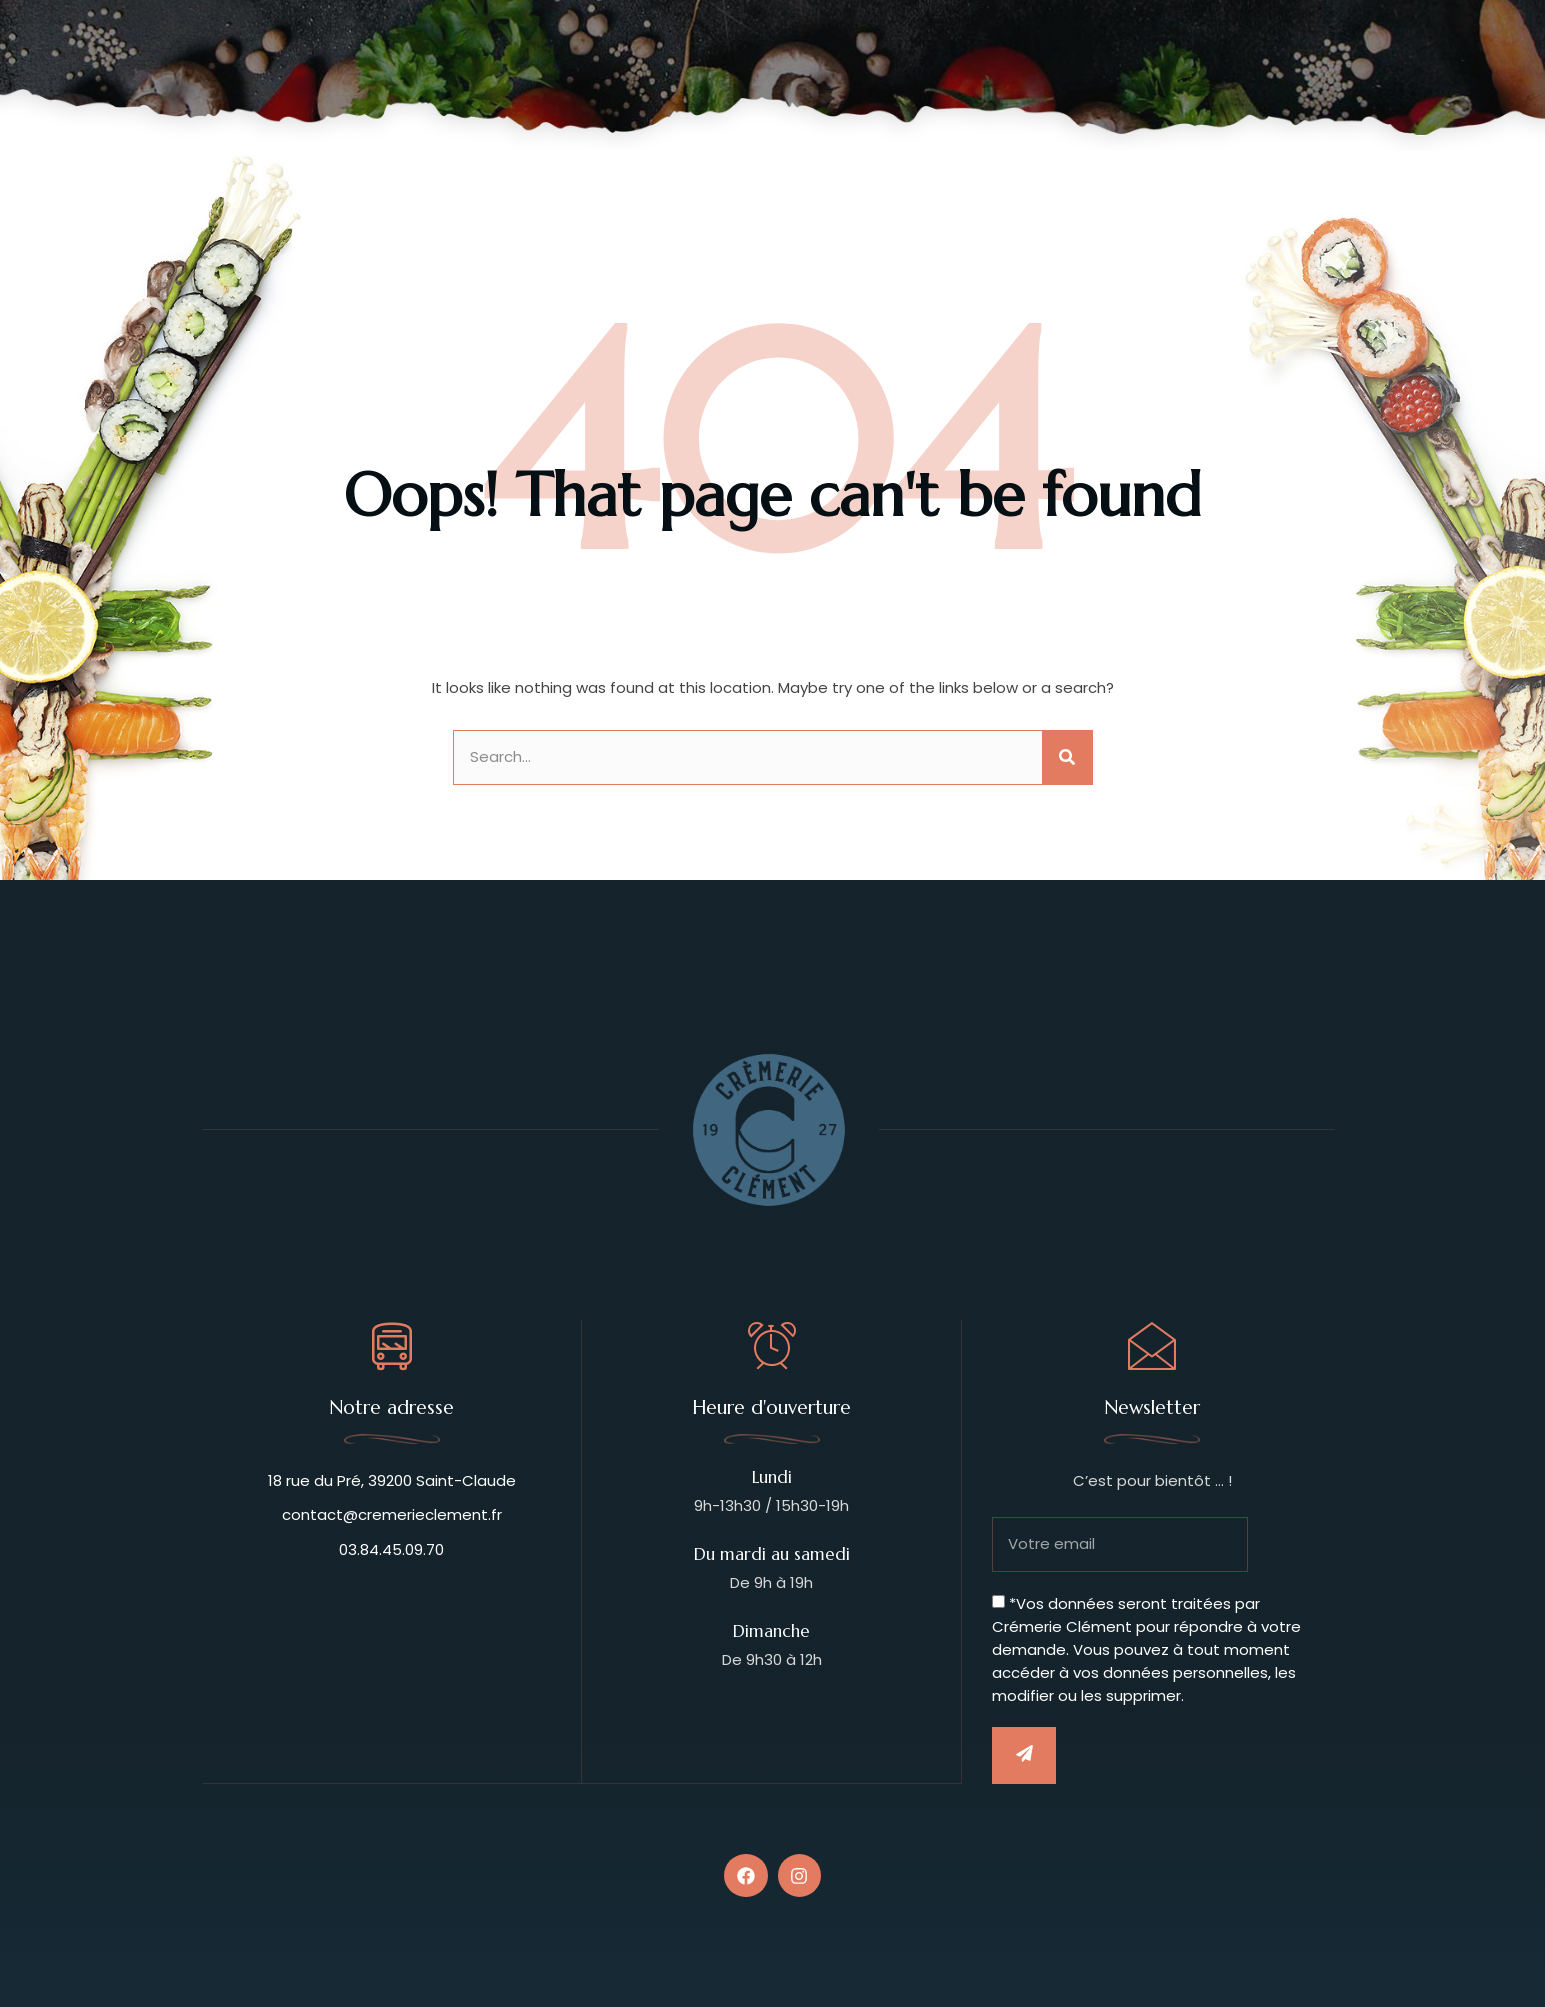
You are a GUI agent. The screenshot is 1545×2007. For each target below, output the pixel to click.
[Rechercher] (1067, 757)
